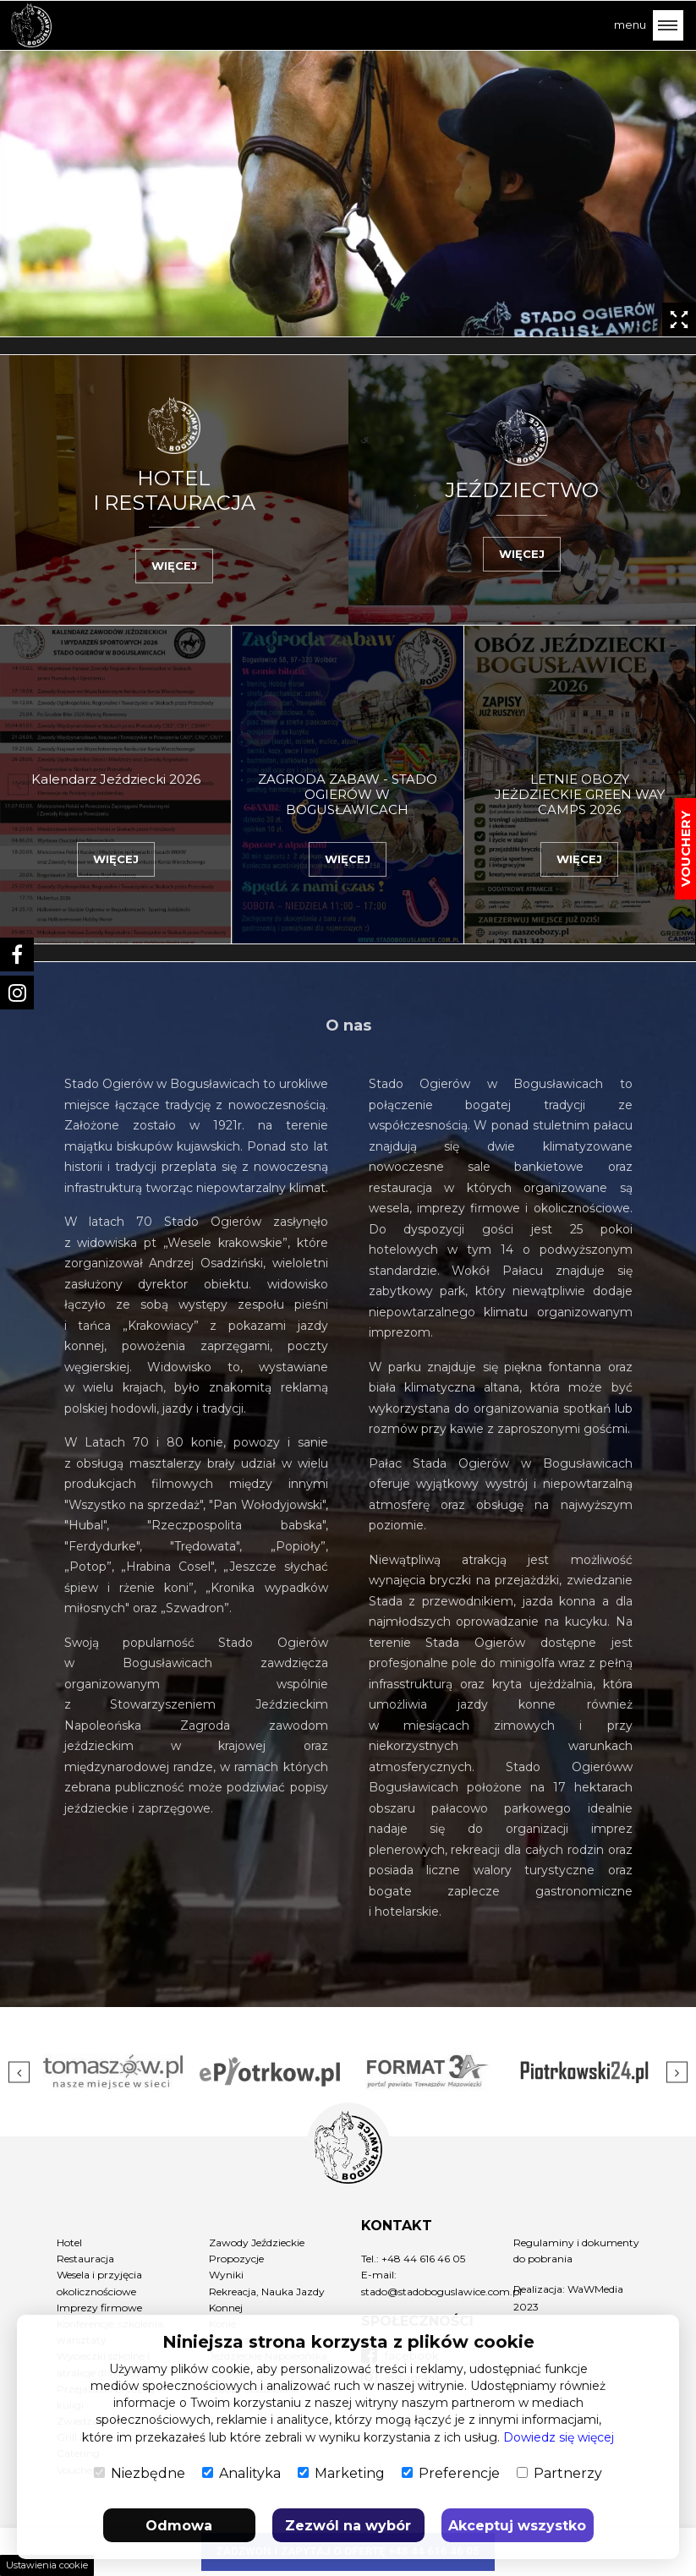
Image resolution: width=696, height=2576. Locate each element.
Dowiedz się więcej (558, 2437)
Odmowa (178, 2526)
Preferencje (451, 2473)
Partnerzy (559, 2473)
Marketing (341, 2473)
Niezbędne (139, 2473)
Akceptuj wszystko (517, 2526)
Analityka (241, 2473)
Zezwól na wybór (348, 2526)
